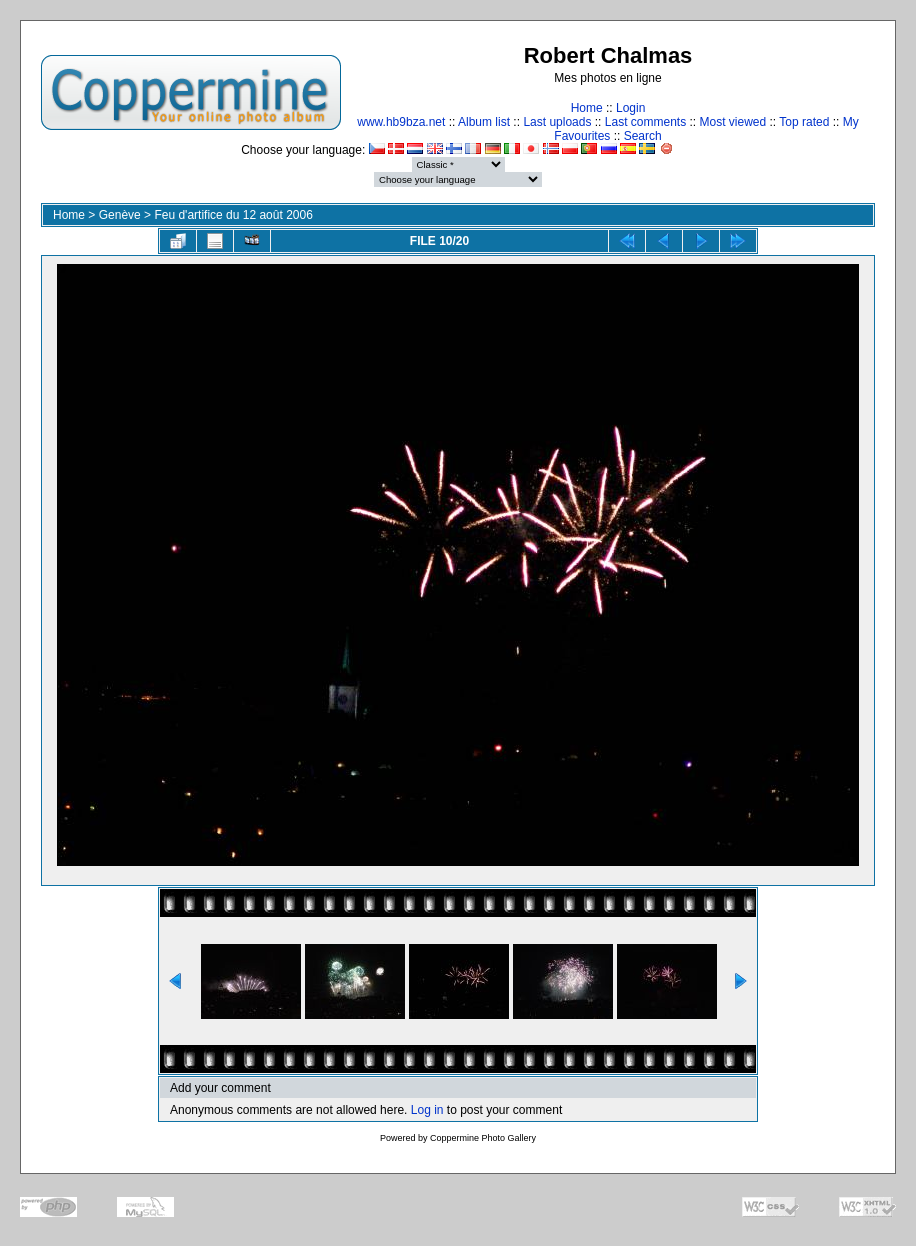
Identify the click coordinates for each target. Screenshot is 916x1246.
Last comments (645, 122)
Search (643, 136)
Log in (427, 1110)
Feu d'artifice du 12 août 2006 (233, 215)
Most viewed (733, 122)
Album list (484, 122)
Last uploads (557, 122)
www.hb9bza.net (401, 122)
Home (587, 108)
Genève (120, 215)
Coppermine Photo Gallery (483, 1138)
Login (630, 108)
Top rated (804, 122)
